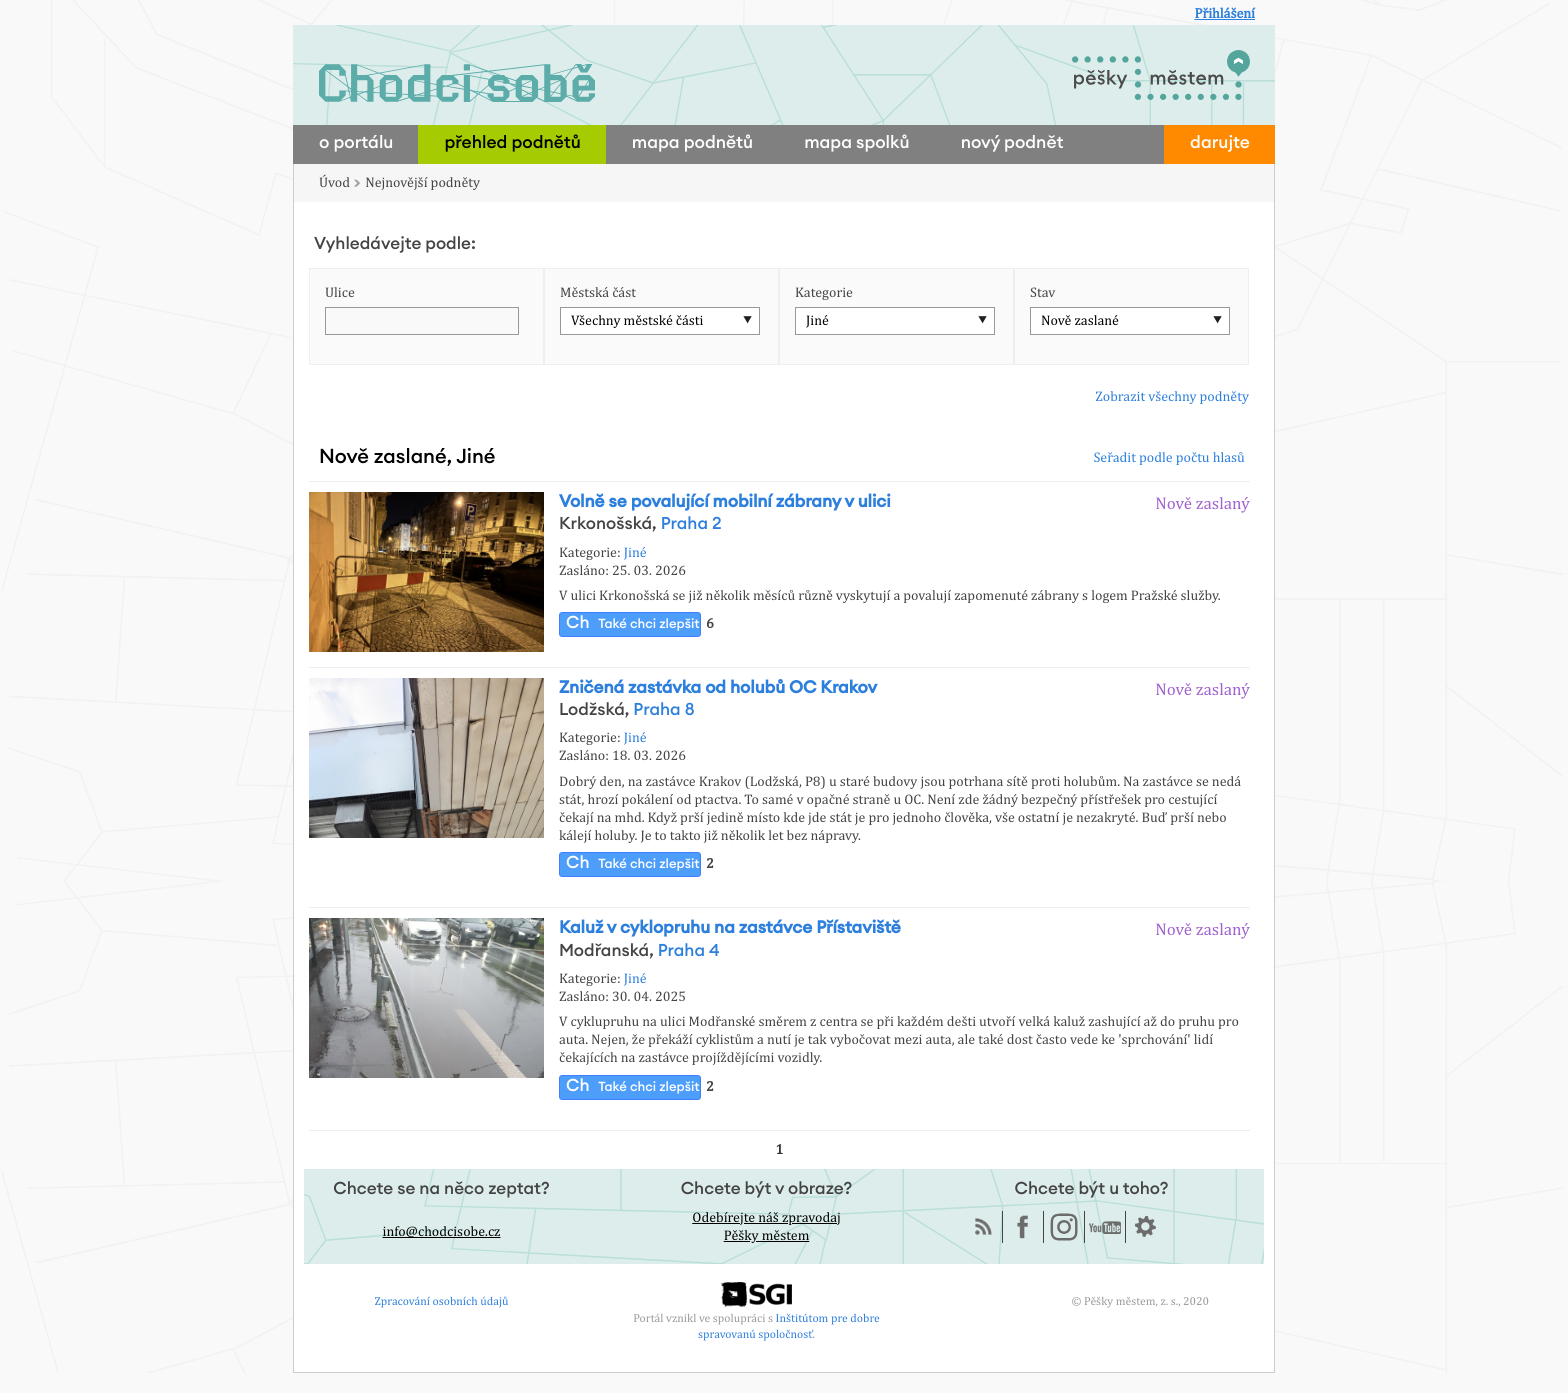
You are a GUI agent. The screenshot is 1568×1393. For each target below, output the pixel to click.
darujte (1220, 143)
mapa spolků (857, 143)
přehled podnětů (512, 143)
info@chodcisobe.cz (442, 1232)
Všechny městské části (637, 321)
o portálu (356, 143)
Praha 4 (689, 951)
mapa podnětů (692, 143)
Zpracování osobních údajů (442, 1301)
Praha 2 (691, 524)
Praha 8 (663, 710)
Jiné (817, 321)
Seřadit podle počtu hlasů (1168, 458)
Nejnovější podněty (422, 183)
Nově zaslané (1080, 321)
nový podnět (1012, 143)
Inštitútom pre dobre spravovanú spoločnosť (789, 1325)
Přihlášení (1224, 14)
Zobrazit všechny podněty (1172, 397)
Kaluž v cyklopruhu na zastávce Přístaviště (730, 928)
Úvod (334, 183)
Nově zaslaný (1202, 503)
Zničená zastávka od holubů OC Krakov (718, 688)
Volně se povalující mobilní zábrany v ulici (725, 502)
